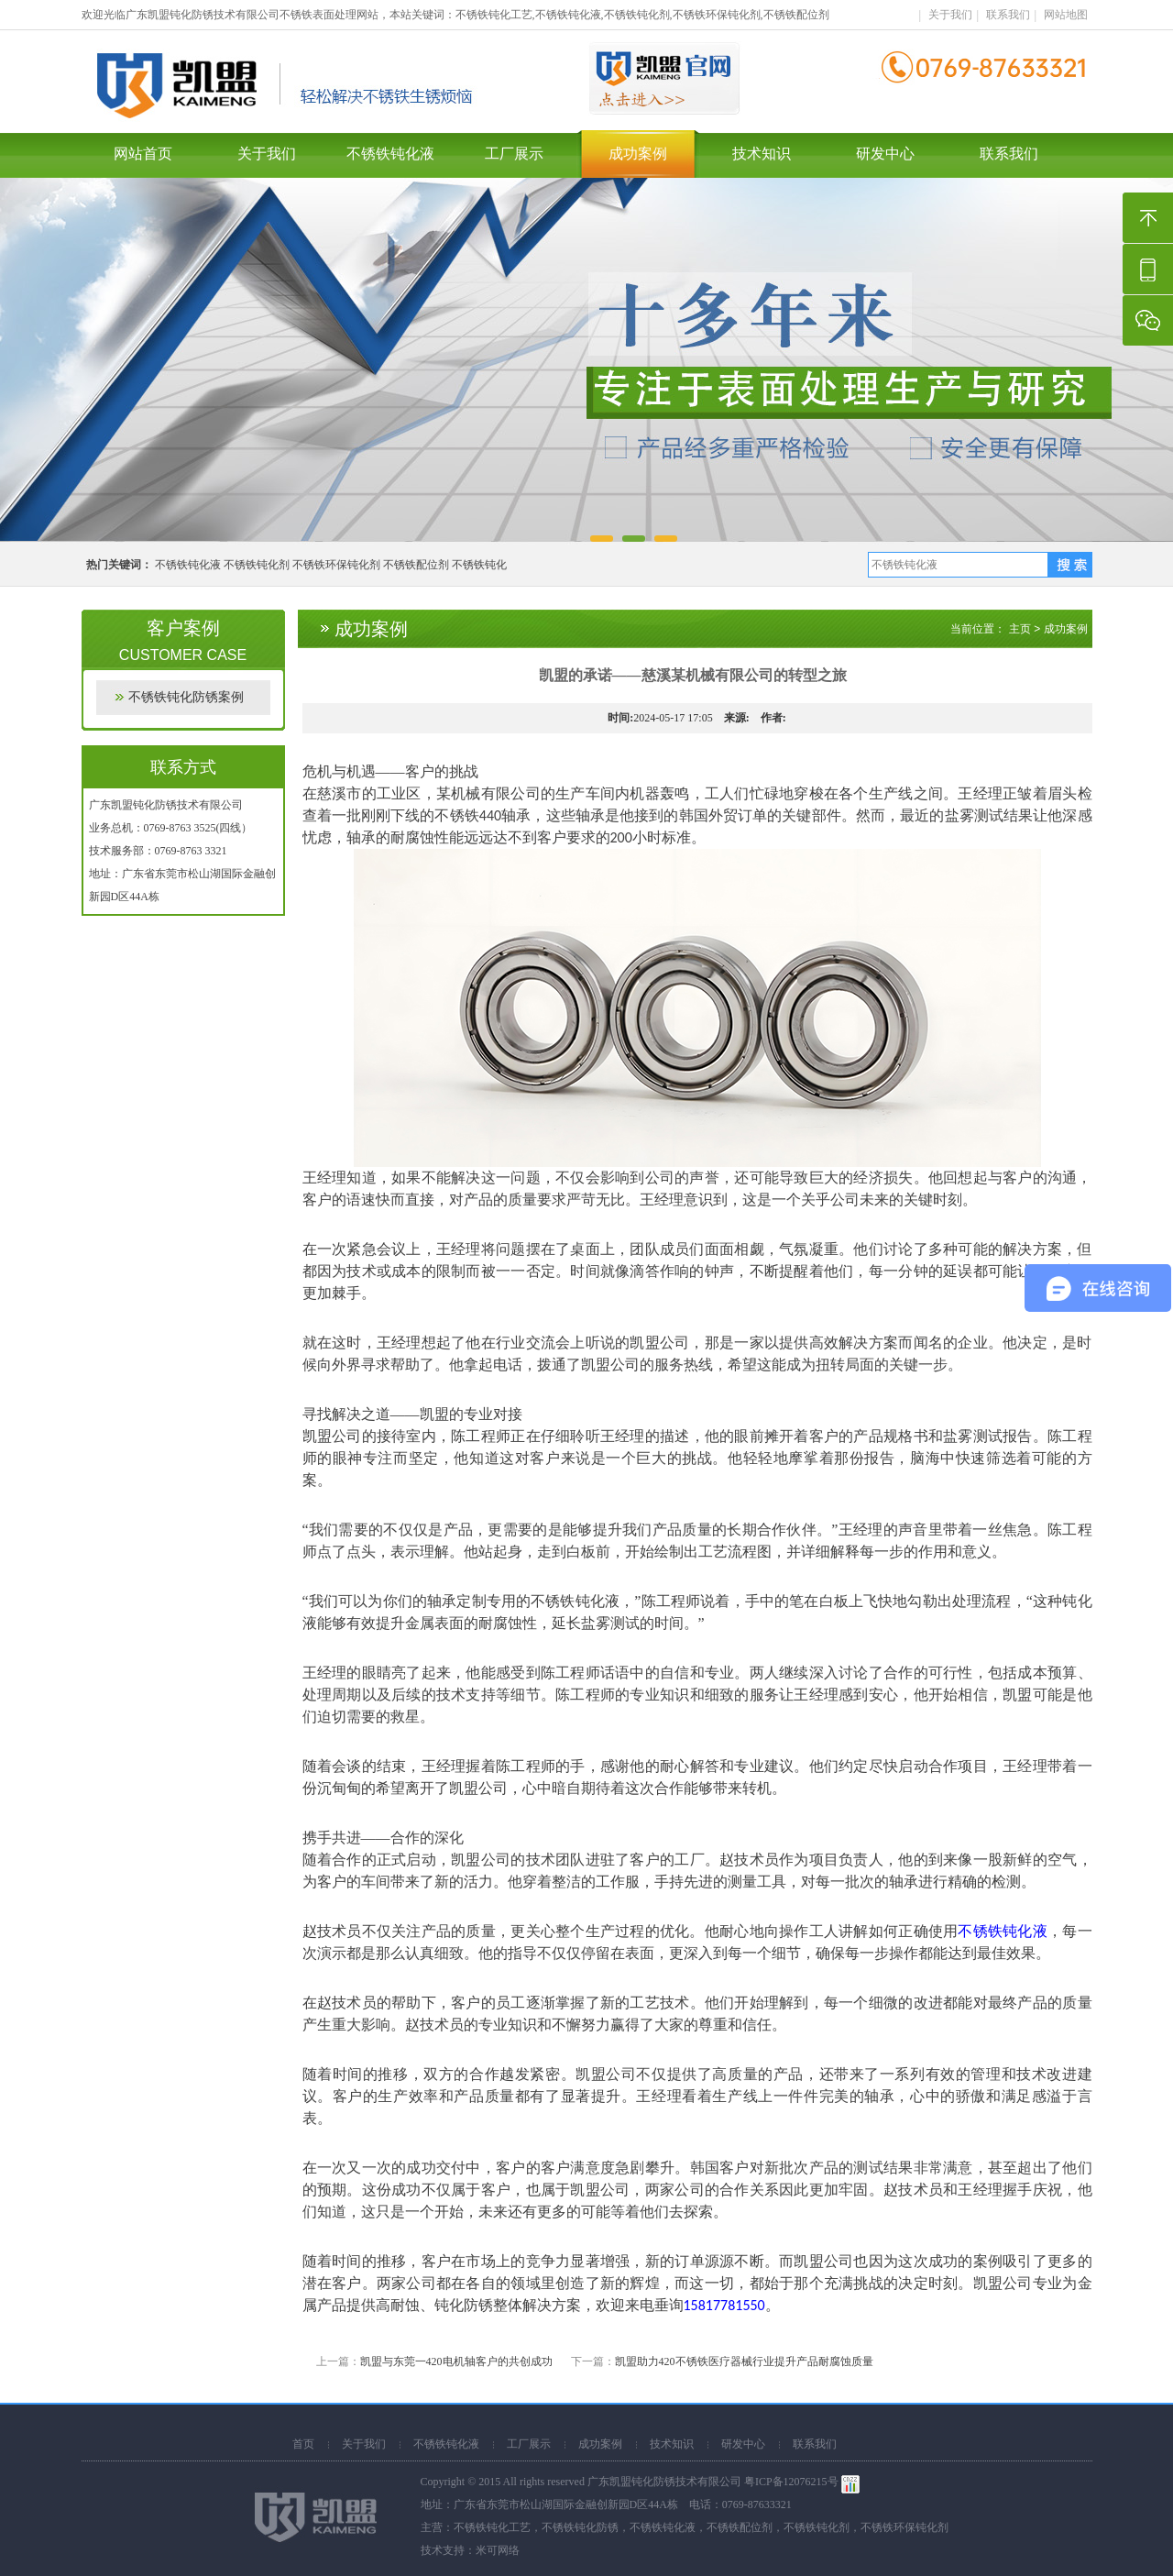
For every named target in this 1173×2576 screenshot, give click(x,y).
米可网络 (498, 2550)
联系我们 (1008, 14)
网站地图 (1066, 14)
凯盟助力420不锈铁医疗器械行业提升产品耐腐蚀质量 (744, 2361)
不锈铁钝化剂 (257, 564)
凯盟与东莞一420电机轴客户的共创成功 (456, 2361)
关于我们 (950, 14)
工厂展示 (514, 153)
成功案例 (637, 153)
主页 (1020, 628)
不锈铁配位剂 (416, 564)
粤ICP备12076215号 (791, 2481)
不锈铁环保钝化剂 (336, 564)
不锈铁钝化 (479, 564)
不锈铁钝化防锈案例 (186, 697)
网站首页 (143, 153)
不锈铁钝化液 (390, 153)
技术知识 (761, 153)
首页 (303, 2444)
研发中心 (885, 153)
